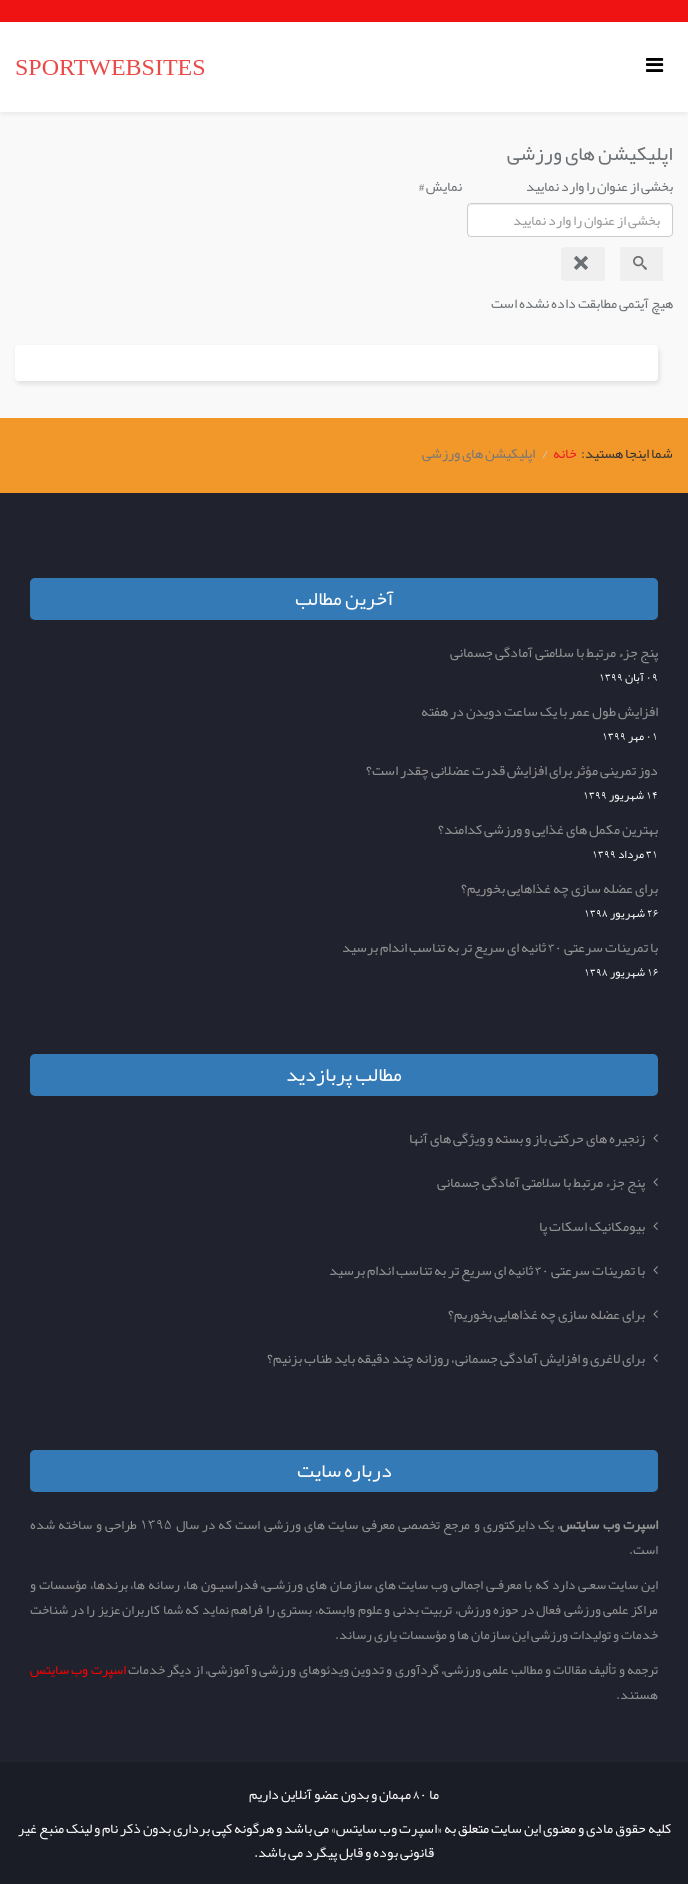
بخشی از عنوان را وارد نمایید (598, 186)
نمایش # (440, 186)
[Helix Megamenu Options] (659, 65)
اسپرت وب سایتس (78, 1669)
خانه (565, 453)
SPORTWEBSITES (110, 67)
